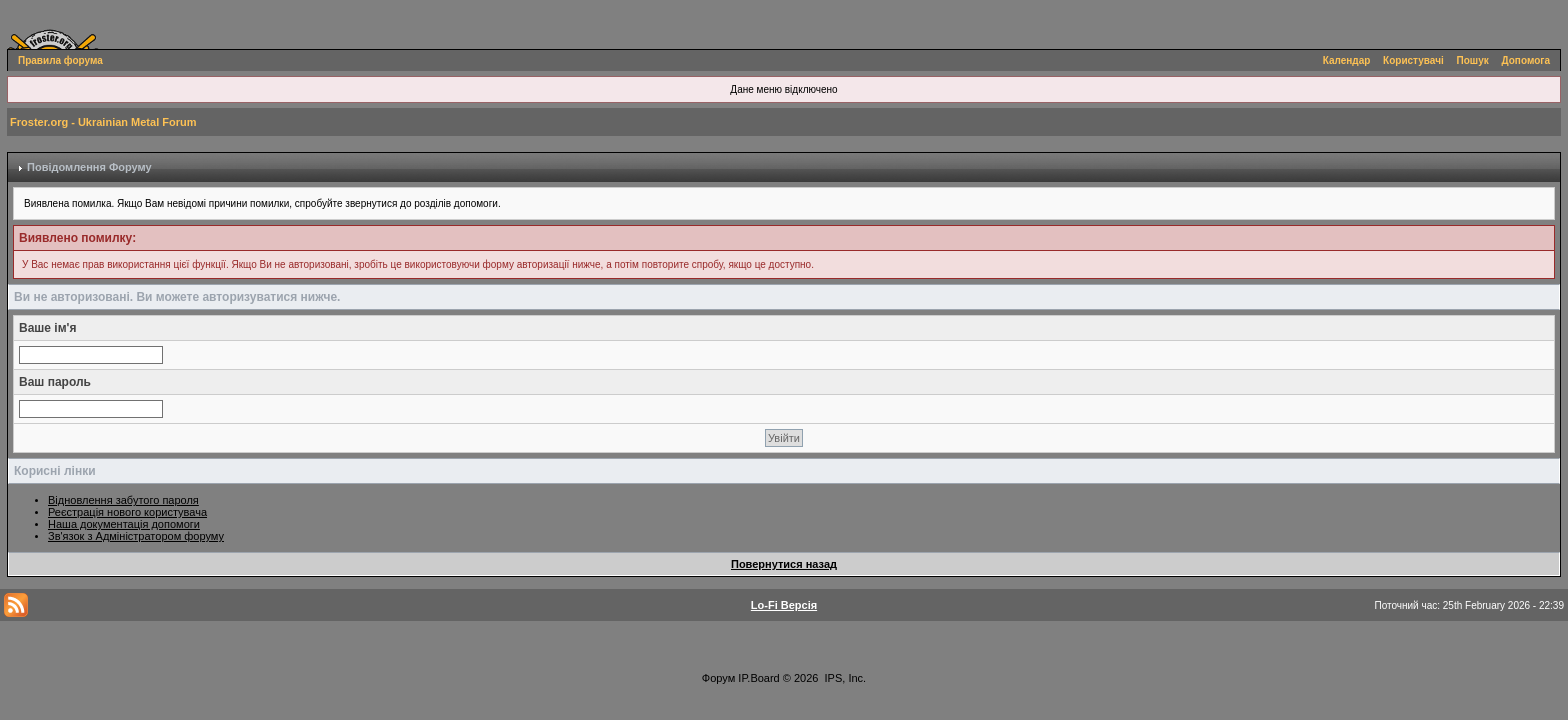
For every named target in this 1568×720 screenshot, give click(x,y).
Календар (1347, 60)
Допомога (1526, 60)
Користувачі (1413, 60)
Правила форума (60, 60)
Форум (718, 678)
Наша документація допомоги (124, 524)
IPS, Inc (844, 678)
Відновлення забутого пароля (123, 500)
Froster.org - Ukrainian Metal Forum (103, 122)
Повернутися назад (784, 564)
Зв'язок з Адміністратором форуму (136, 536)
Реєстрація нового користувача (127, 512)
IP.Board (758, 678)
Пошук (1473, 60)
